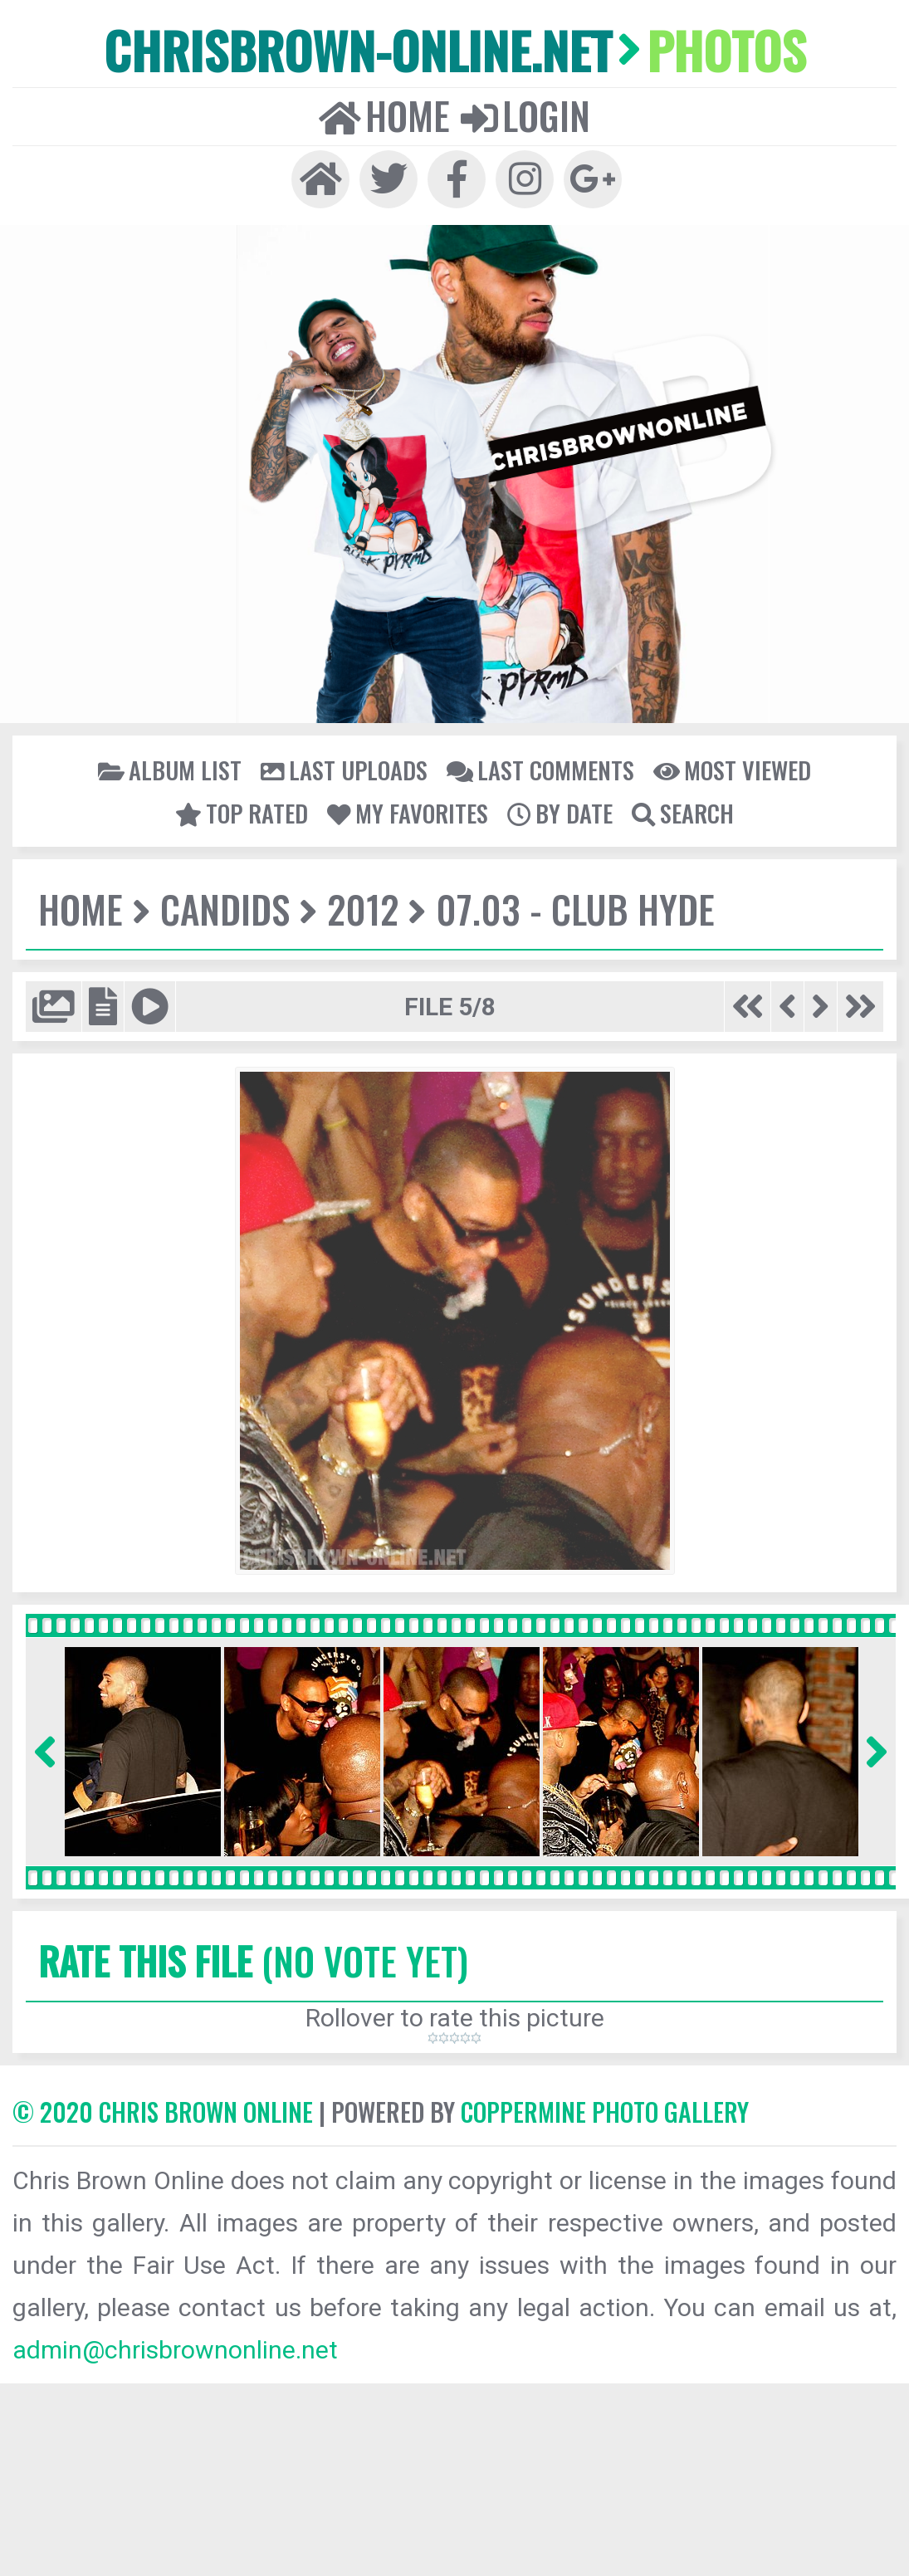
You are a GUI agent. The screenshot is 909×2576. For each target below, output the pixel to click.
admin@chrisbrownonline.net (175, 2349)
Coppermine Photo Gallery (605, 2111)
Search (683, 812)
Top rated (241, 812)
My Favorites (407, 812)
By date (560, 812)
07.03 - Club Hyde (575, 908)
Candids (225, 908)
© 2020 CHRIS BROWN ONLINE (162, 2111)
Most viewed (732, 769)
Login (525, 115)
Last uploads (344, 769)
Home (384, 115)
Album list (170, 769)
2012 (362, 908)
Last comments (540, 769)
